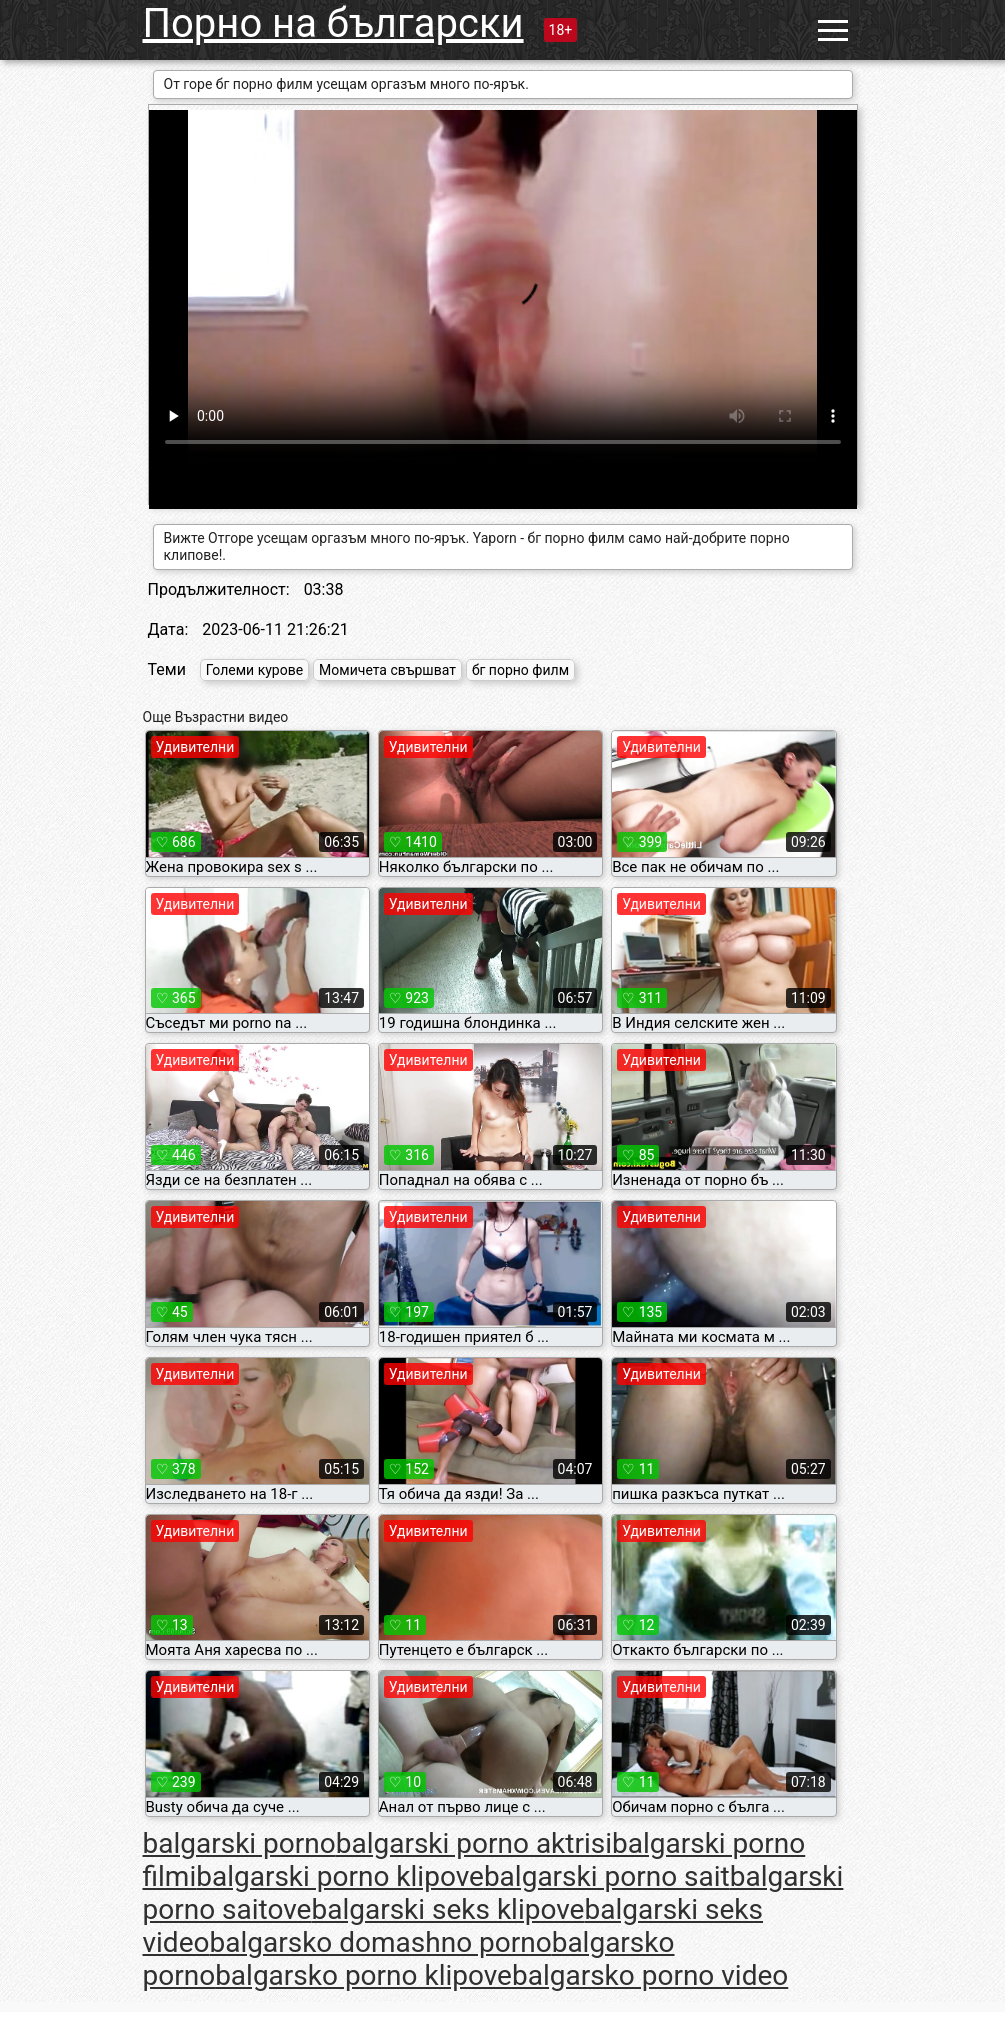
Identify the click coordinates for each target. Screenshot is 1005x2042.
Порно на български (333, 23)
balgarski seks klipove (447, 1909)
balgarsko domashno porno (380, 1942)
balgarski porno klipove (340, 1876)
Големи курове (254, 670)
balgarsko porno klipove (363, 1975)
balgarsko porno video (650, 1975)
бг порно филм (520, 670)
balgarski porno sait (607, 1876)
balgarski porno (239, 1843)
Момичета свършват (387, 670)
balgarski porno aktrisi (474, 1843)
